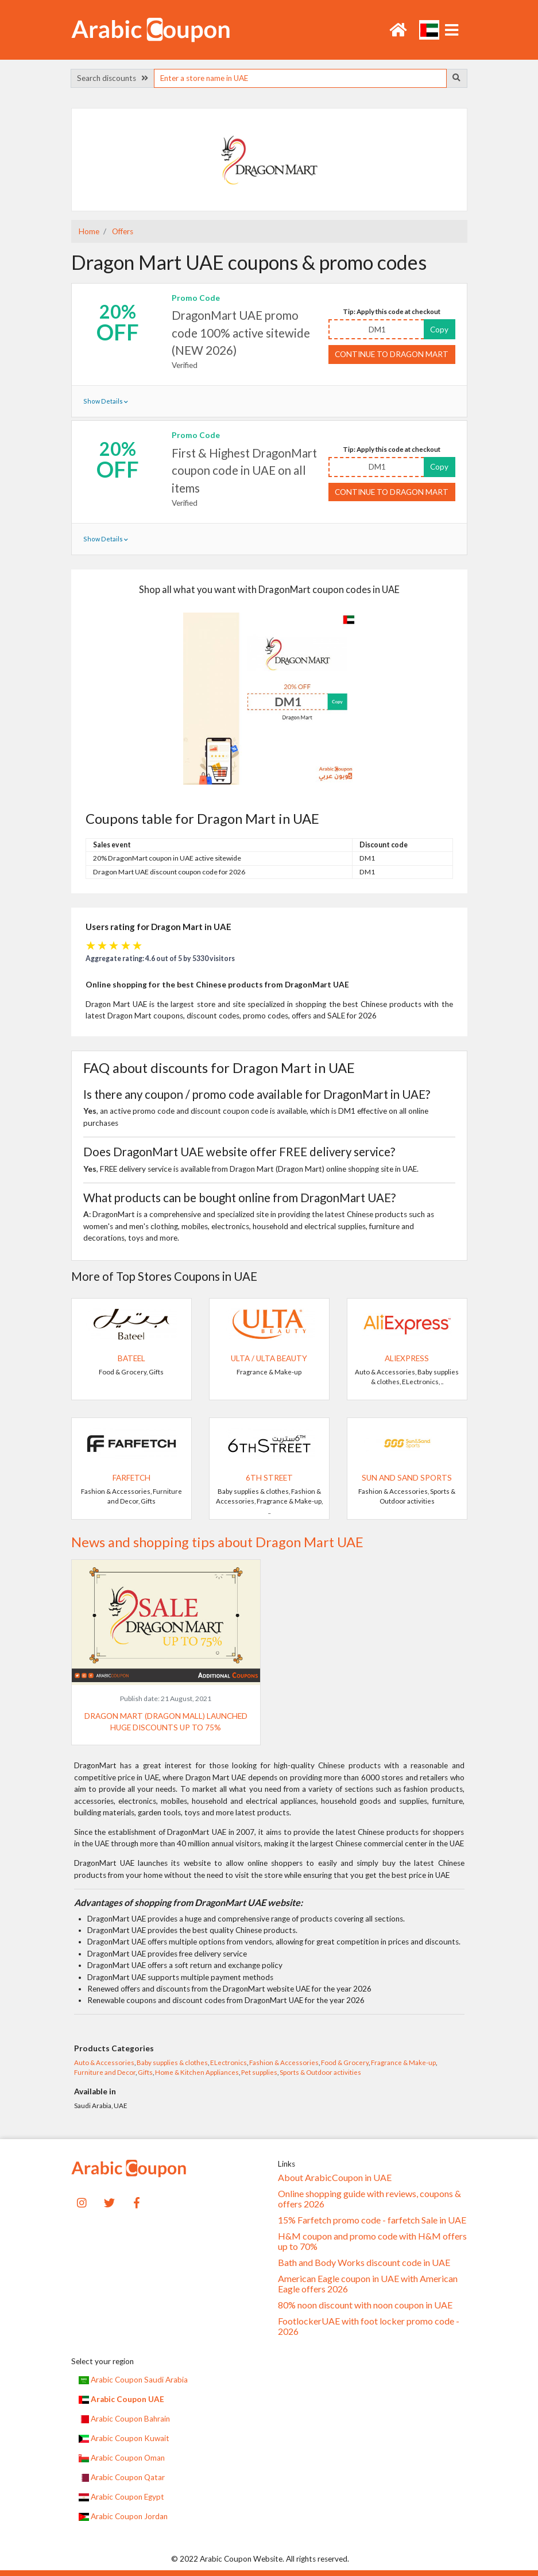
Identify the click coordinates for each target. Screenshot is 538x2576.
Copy (439, 329)
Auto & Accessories (104, 2062)
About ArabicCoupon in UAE (335, 2177)
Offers (121, 231)
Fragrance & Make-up (403, 2062)
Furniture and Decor (105, 2072)
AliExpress (407, 1358)
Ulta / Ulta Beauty (269, 1358)
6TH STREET (269, 1477)
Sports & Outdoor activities (320, 2072)
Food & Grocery (345, 2062)
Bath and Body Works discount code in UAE (364, 2262)
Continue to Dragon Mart (391, 354)
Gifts (145, 2072)
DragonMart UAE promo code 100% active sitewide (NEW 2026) (241, 332)
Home (89, 231)
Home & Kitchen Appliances (197, 2072)
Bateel (131, 1358)
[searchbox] (300, 78)
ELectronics (228, 2062)
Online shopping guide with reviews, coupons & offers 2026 (369, 2198)
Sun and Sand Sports (407, 1477)
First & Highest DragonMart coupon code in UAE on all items (244, 470)
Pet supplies (259, 2072)
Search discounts (112, 78)
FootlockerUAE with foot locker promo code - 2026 (368, 2326)
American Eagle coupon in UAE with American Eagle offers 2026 (368, 2283)
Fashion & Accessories (284, 2062)
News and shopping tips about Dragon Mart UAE (217, 1542)
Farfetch (131, 1477)
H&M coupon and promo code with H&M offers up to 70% (372, 2241)
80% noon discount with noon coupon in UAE (365, 2305)
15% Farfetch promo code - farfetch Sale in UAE (372, 2220)
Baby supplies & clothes (172, 2062)
